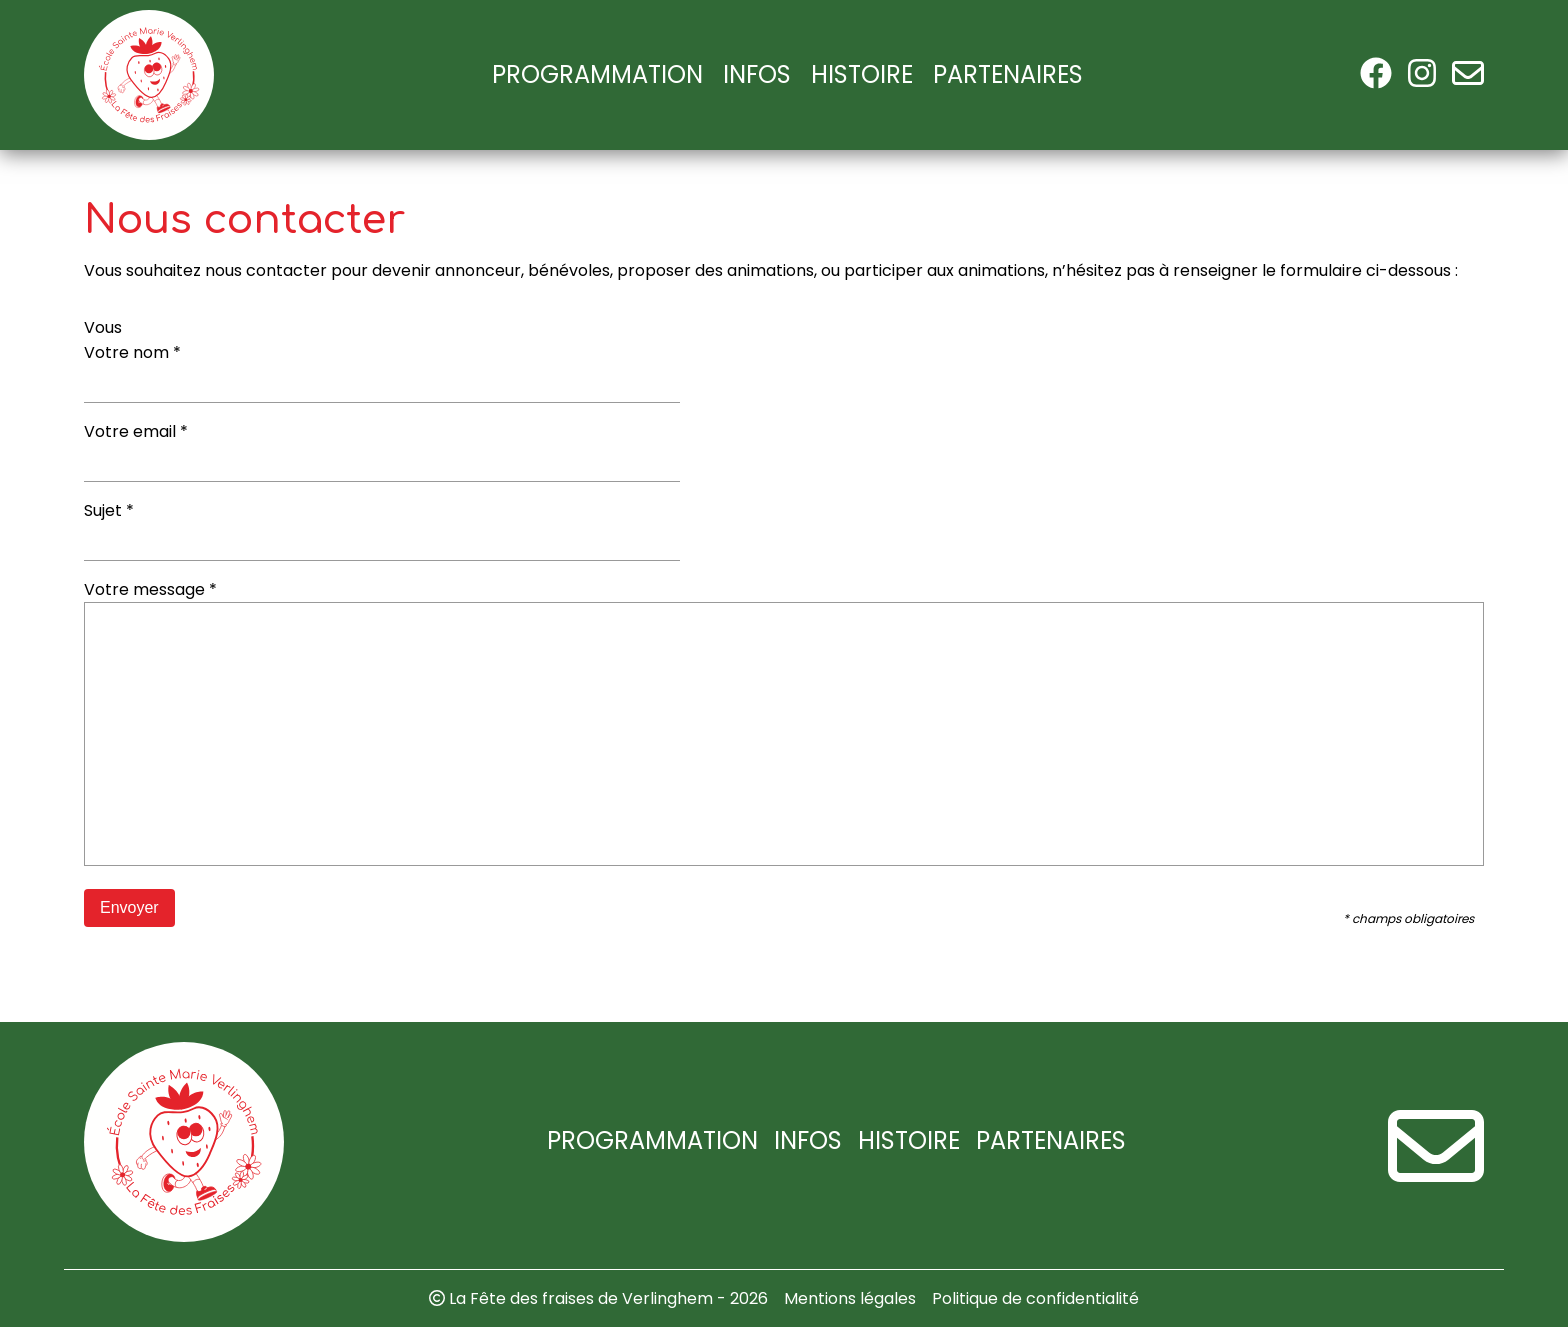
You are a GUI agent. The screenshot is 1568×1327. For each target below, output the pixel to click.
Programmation (597, 74)
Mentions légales (850, 1298)
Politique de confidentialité (1035, 1298)
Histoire (862, 74)
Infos (757, 74)
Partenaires (1008, 74)
